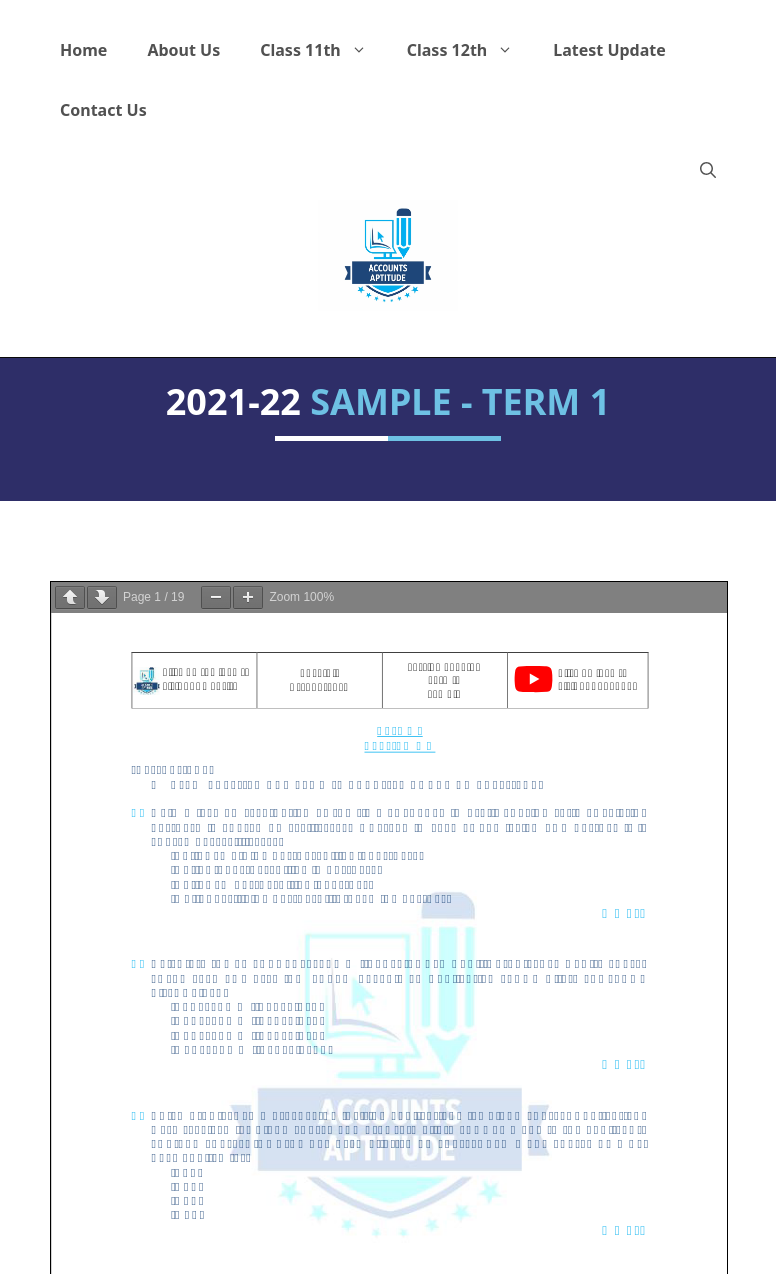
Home (83, 50)
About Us (183, 50)
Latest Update (609, 50)
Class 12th (470, 50)
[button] (708, 170)
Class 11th (323, 50)
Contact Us (103, 110)
